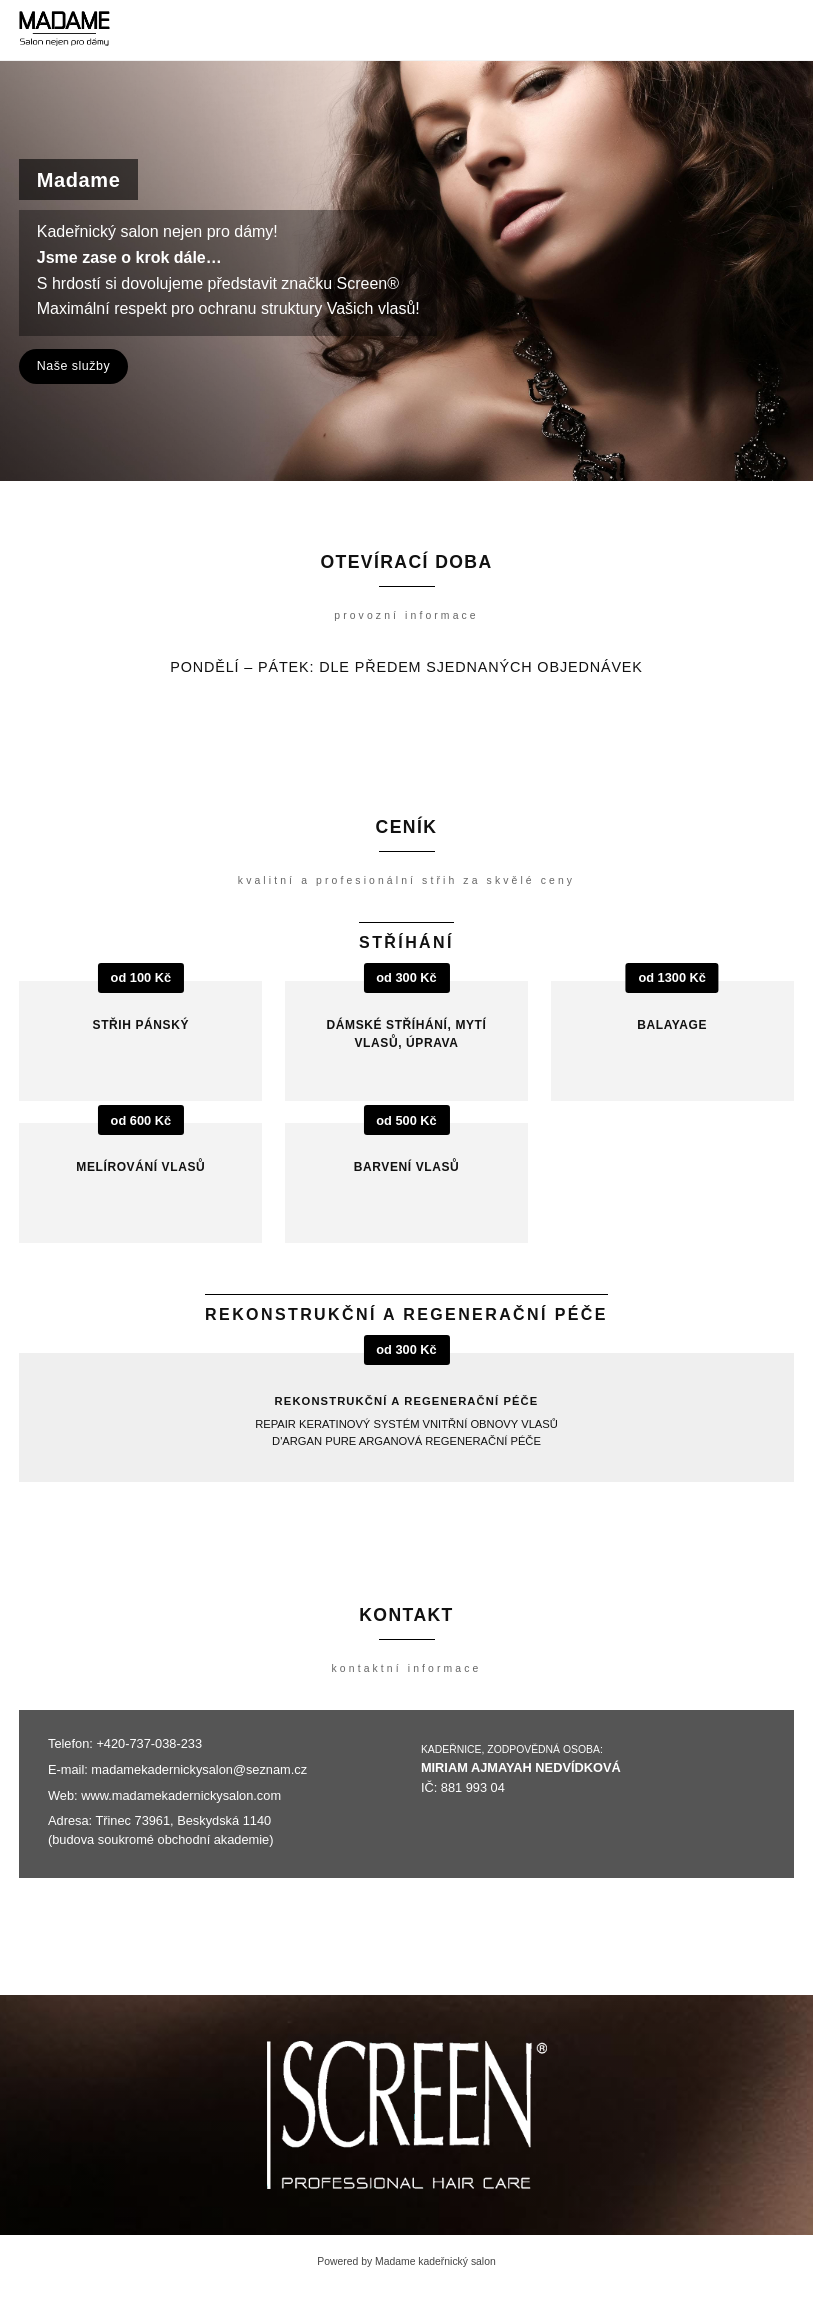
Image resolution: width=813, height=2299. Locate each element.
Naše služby (73, 366)
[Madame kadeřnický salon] (64, 30)
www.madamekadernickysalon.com (181, 1795)
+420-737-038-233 (149, 1743)
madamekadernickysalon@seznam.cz (199, 1769)
